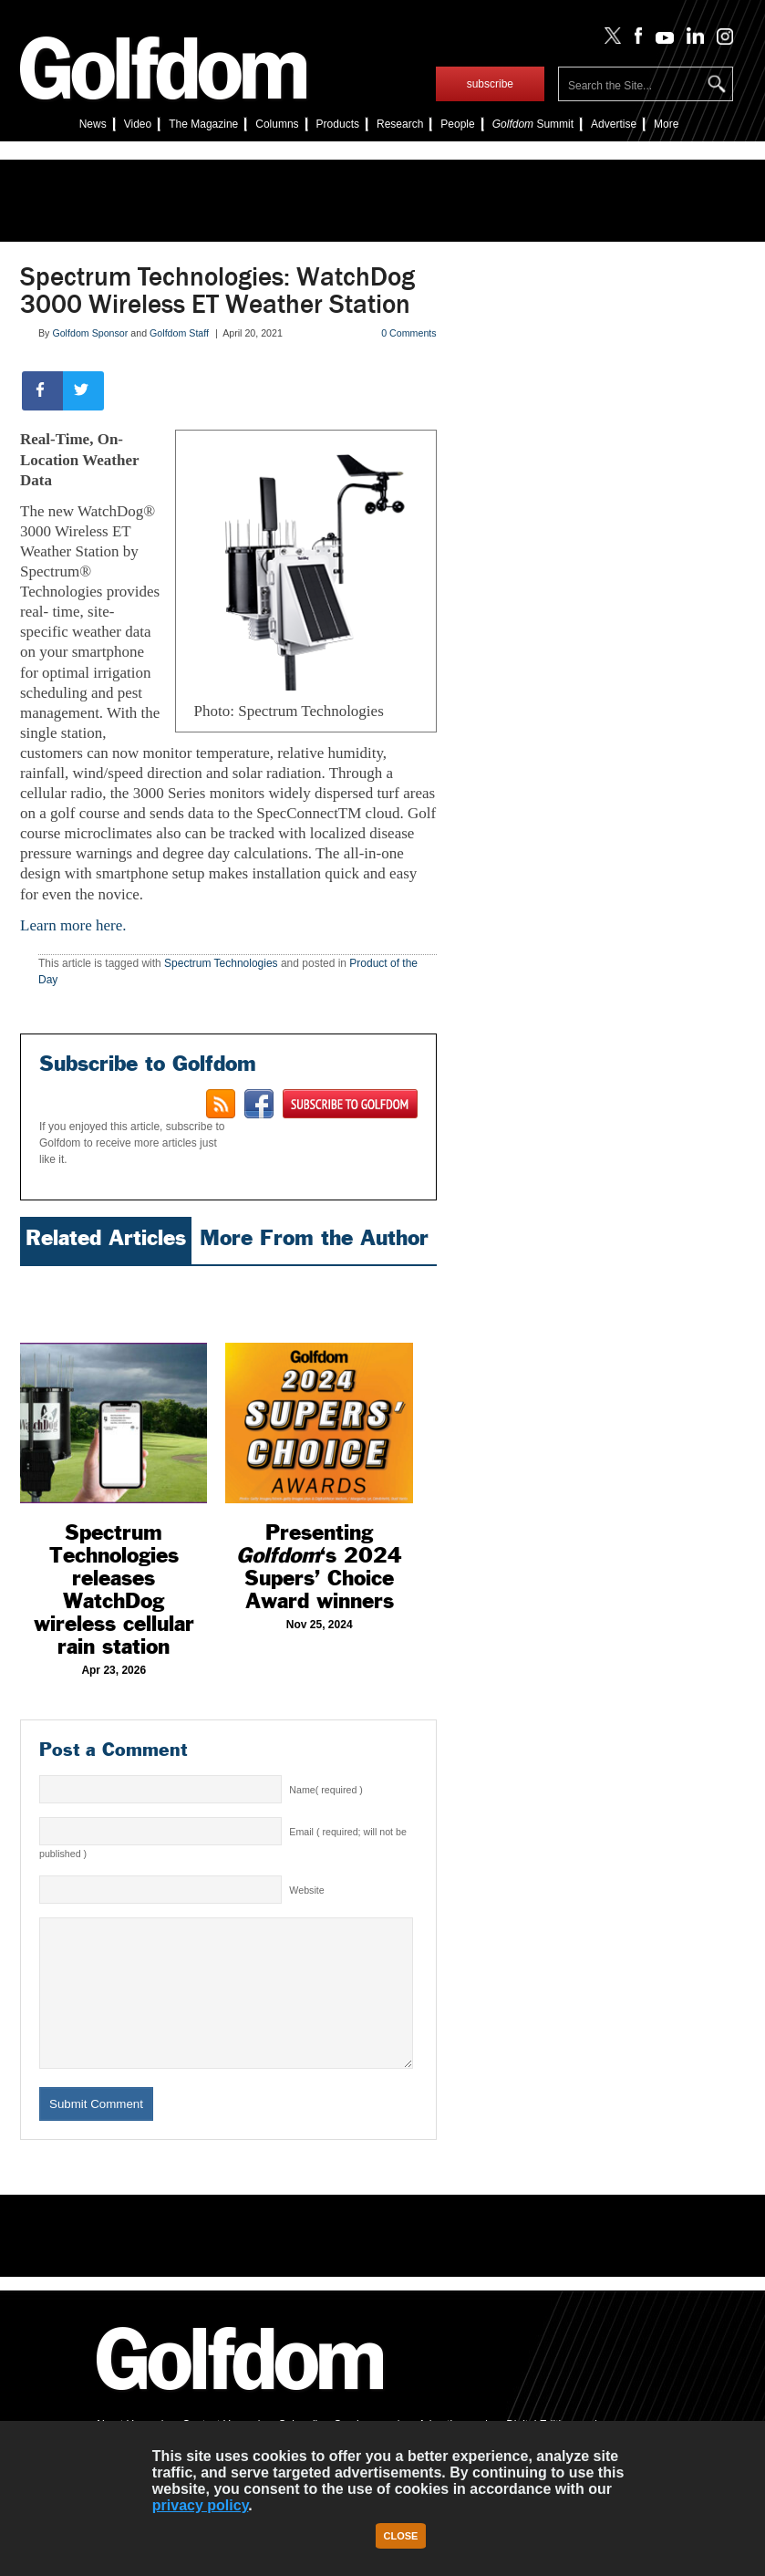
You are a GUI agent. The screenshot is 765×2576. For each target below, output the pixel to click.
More (666, 124)
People (457, 124)
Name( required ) (326, 1789)
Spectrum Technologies (221, 963)
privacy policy (200, 2505)
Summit (533, 124)
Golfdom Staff (179, 332)
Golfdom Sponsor (90, 332)
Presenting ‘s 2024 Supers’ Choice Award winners (319, 1567)
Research (400, 124)
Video (137, 124)
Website (306, 1890)
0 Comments (408, 332)
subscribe (490, 84)
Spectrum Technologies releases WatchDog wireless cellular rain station (114, 1589)
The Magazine (203, 124)
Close (401, 2535)
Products (337, 124)
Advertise (613, 124)
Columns (276, 124)
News (93, 124)
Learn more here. (75, 925)
